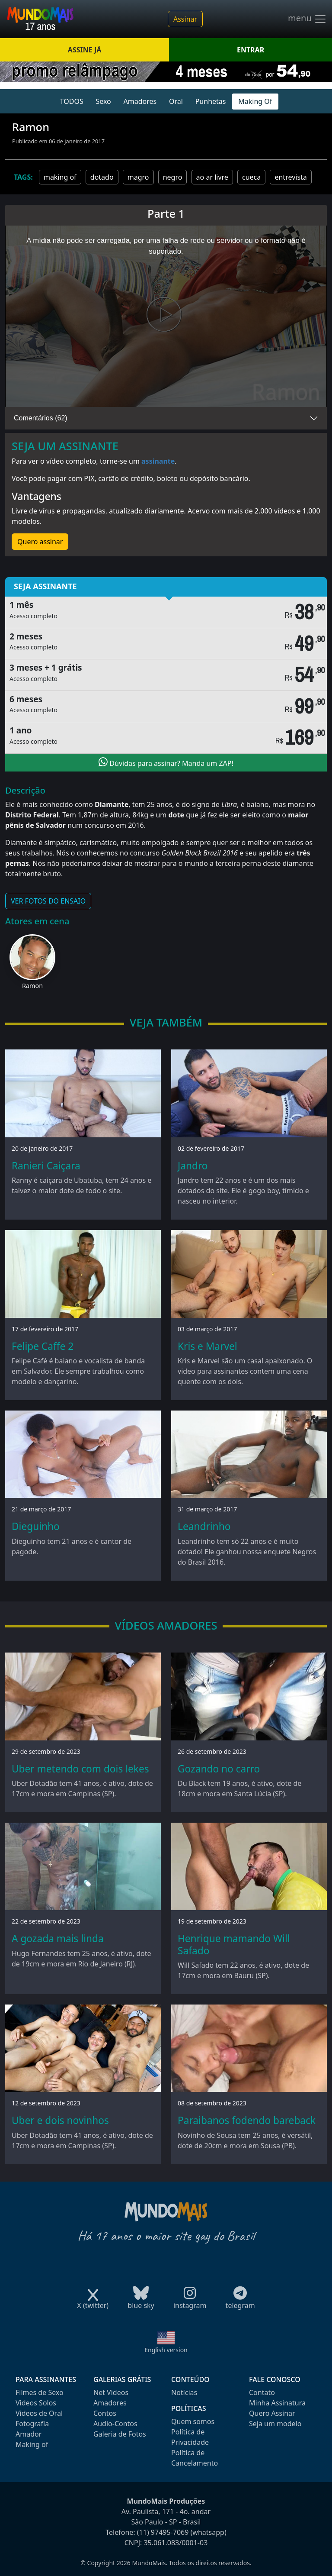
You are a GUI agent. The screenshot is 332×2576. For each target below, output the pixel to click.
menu (307, 19)
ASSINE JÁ (84, 50)
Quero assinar (40, 541)
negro (172, 177)
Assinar (185, 19)
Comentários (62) (40, 418)
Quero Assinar (272, 2413)
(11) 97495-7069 (163, 2532)
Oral (176, 101)
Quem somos (192, 2421)
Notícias (184, 2392)
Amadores (140, 101)
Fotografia (32, 2423)
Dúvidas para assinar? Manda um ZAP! (166, 762)
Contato (262, 2392)
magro (138, 177)
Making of (32, 2444)
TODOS (71, 101)
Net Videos (110, 2392)
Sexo (103, 101)
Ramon (32, 985)
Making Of (255, 101)
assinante (158, 461)
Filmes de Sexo (40, 2392)
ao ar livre (212, 177)
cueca (251, 177)
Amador (29, 2434)
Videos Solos (36, 2403)
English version (166, 2350)
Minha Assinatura (277, 2403)
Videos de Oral (39, 2413)
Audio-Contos (115, 2423)
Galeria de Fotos (119, 2434)
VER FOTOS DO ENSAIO (48, 901)
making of (60, 177)
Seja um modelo (275, 2423)
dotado (102, 177)
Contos (104, 2413)
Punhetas (210, 101)
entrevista (290, 177)
